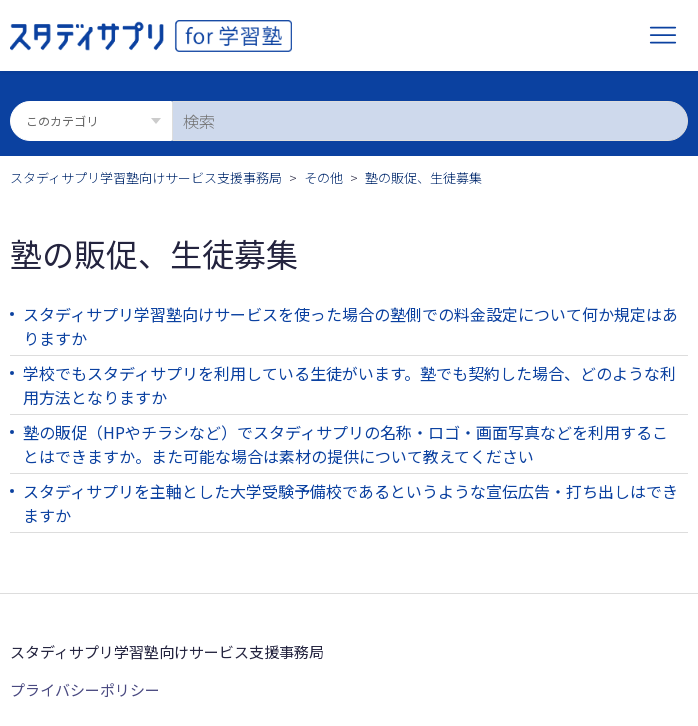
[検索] (430, 121)
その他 (323, 177)
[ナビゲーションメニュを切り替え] (663, 36)
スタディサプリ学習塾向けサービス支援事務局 (146, 177)
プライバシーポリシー (85, 689)
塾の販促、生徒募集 (423, 177)
